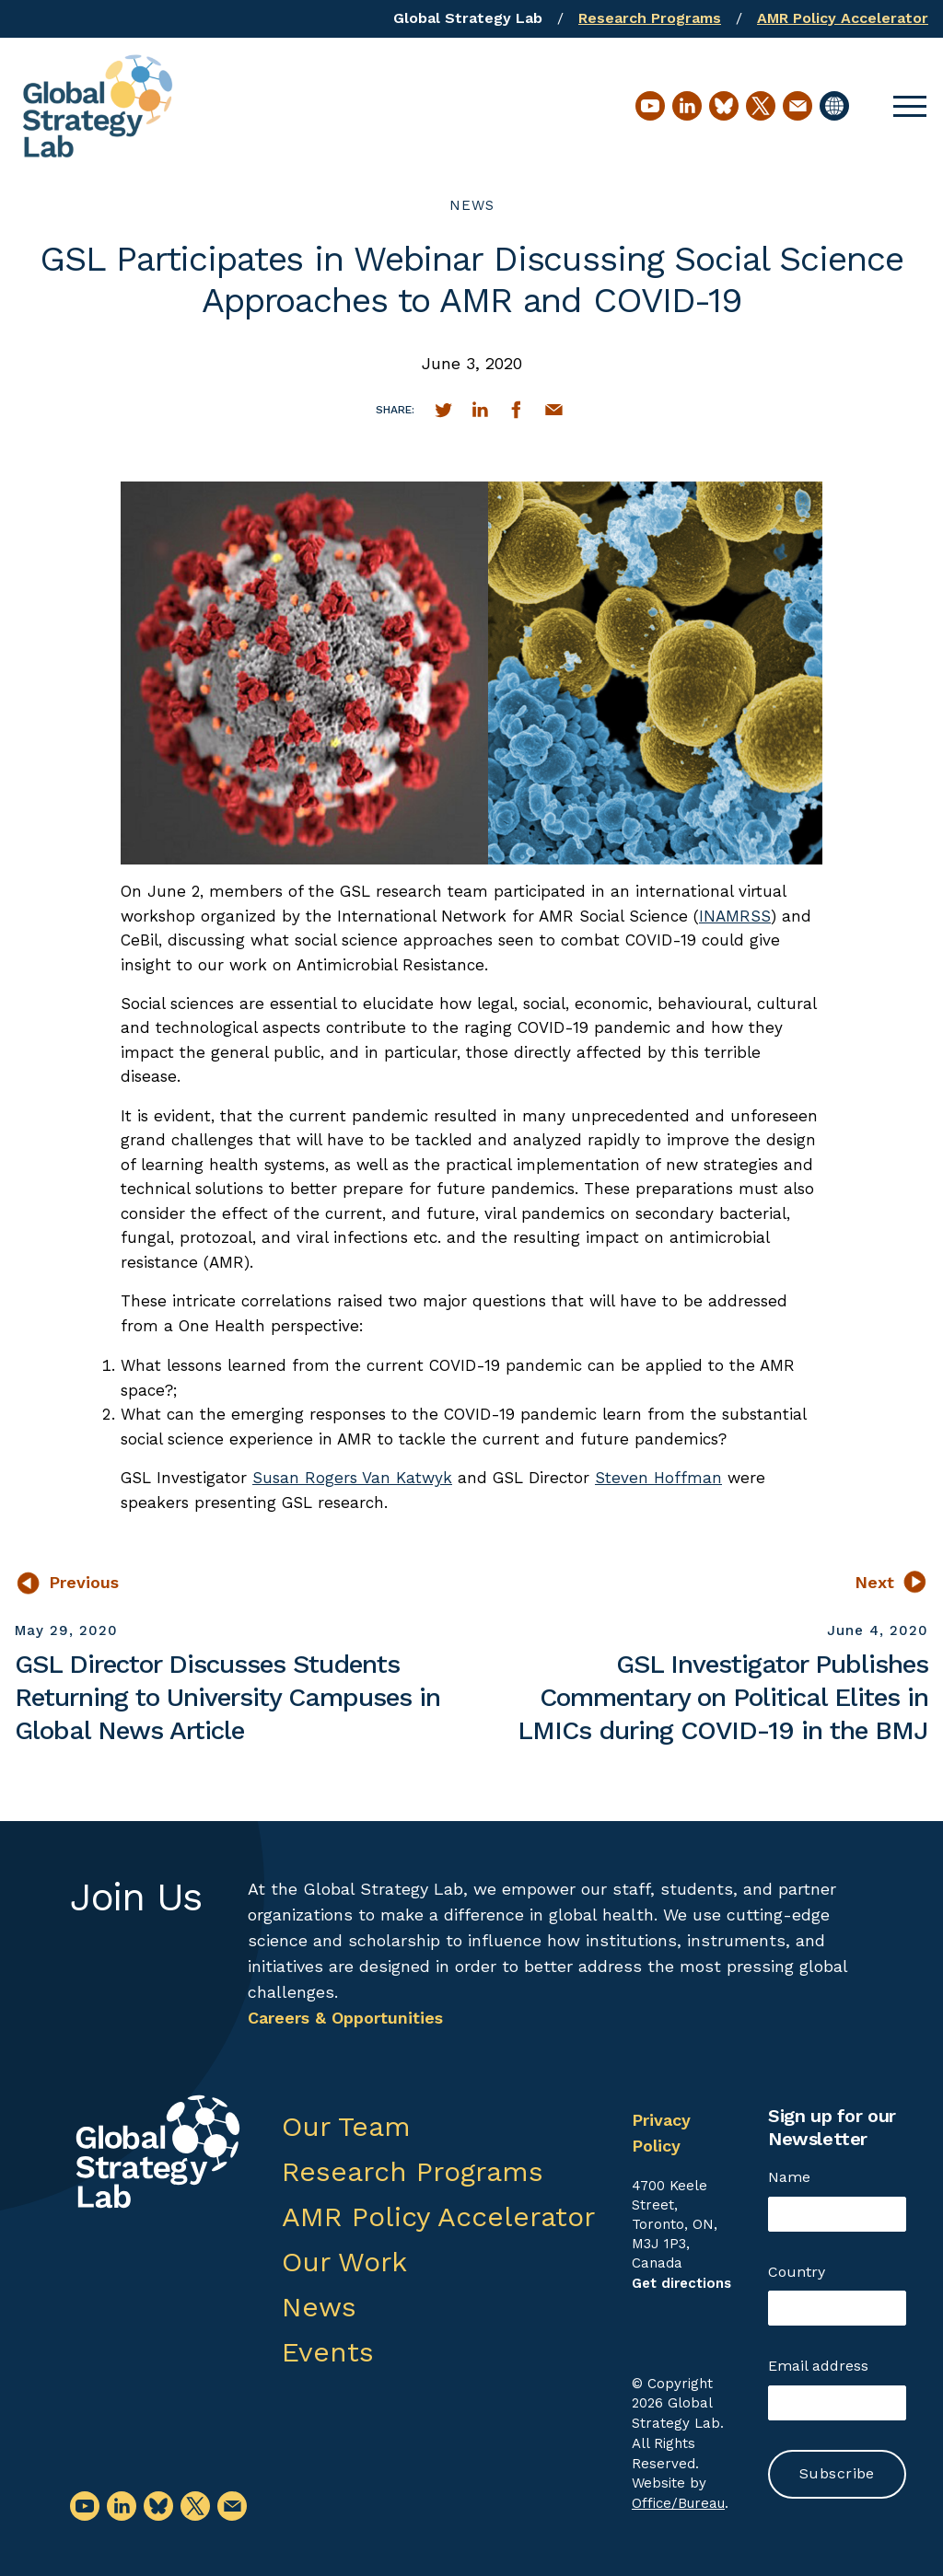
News (472, 205)
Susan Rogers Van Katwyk (352, 1477)
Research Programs (649, 18)
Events (328, 2352)
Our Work (344, 2261)
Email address (818, 2365)
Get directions (681, 2283)
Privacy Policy (661, 2132)
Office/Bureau (678, 2503)
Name (789, 2177)
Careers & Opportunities (345, 2017)
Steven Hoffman (658, 1477)
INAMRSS (735, 916)
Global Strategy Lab (467, 18)
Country (796, 2271)
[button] (909, 105)
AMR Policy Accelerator (842, 18)
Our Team (346, 2126)
